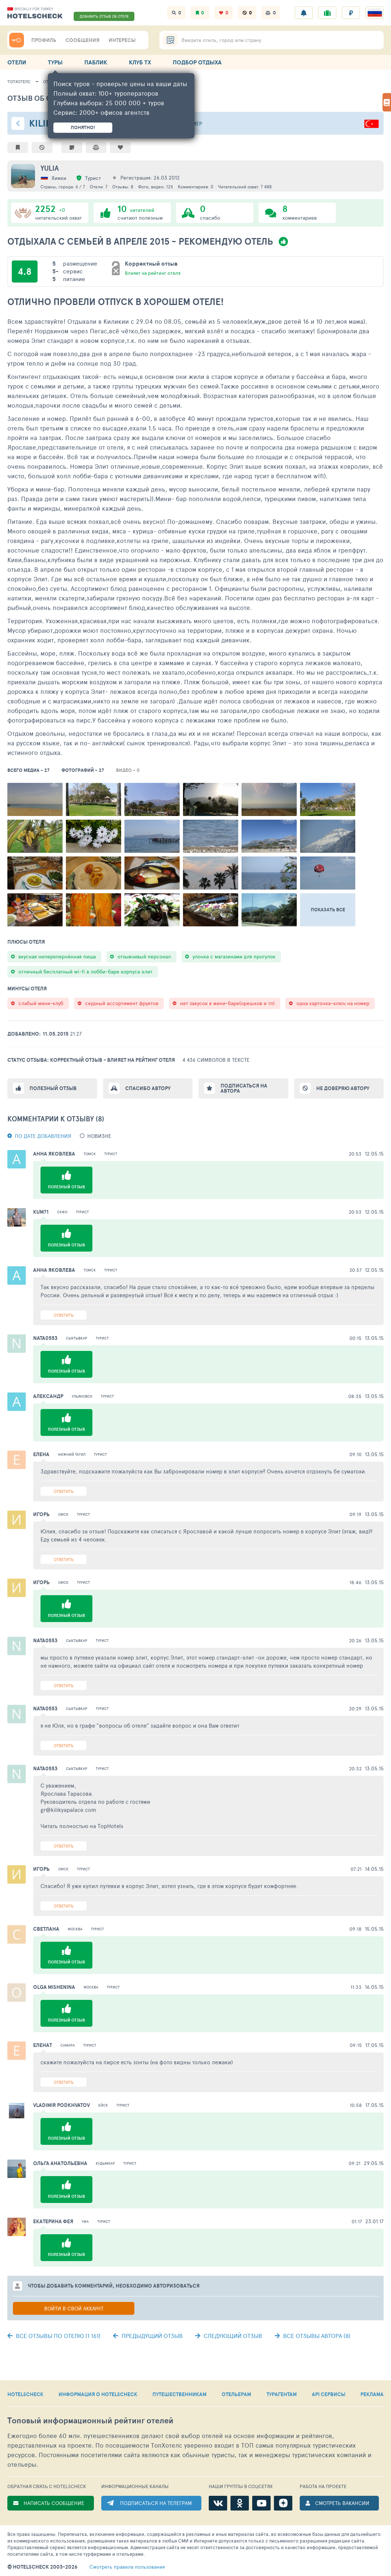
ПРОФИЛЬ (43, 40)
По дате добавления (43, 1136)
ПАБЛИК (95, 62)
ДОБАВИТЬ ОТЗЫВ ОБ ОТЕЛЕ (104, 16)
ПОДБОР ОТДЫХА (197, 62)
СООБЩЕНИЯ (82, 40)
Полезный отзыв (53, 1088)
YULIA (49, 168)
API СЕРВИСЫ (328, 2394)
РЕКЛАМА (372, 2394)
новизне (99, 1136)
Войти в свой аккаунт (73, 2308)
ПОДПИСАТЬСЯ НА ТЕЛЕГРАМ (156, 2502)
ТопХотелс (19, 81)
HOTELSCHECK (25, 2394)
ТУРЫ (55, 62)
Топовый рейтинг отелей (90, 2420)
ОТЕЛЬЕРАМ (236, 2394)
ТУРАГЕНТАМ (282, 2394)
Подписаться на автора (244, 1088)
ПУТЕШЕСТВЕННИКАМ (179, 2394)
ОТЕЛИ (16, 62)
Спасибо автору (147, 1088)
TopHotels (110, 1826)
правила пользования (127, 2566)
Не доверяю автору (342, 1088)
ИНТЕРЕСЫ (122, 40)
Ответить (64, 1315)
